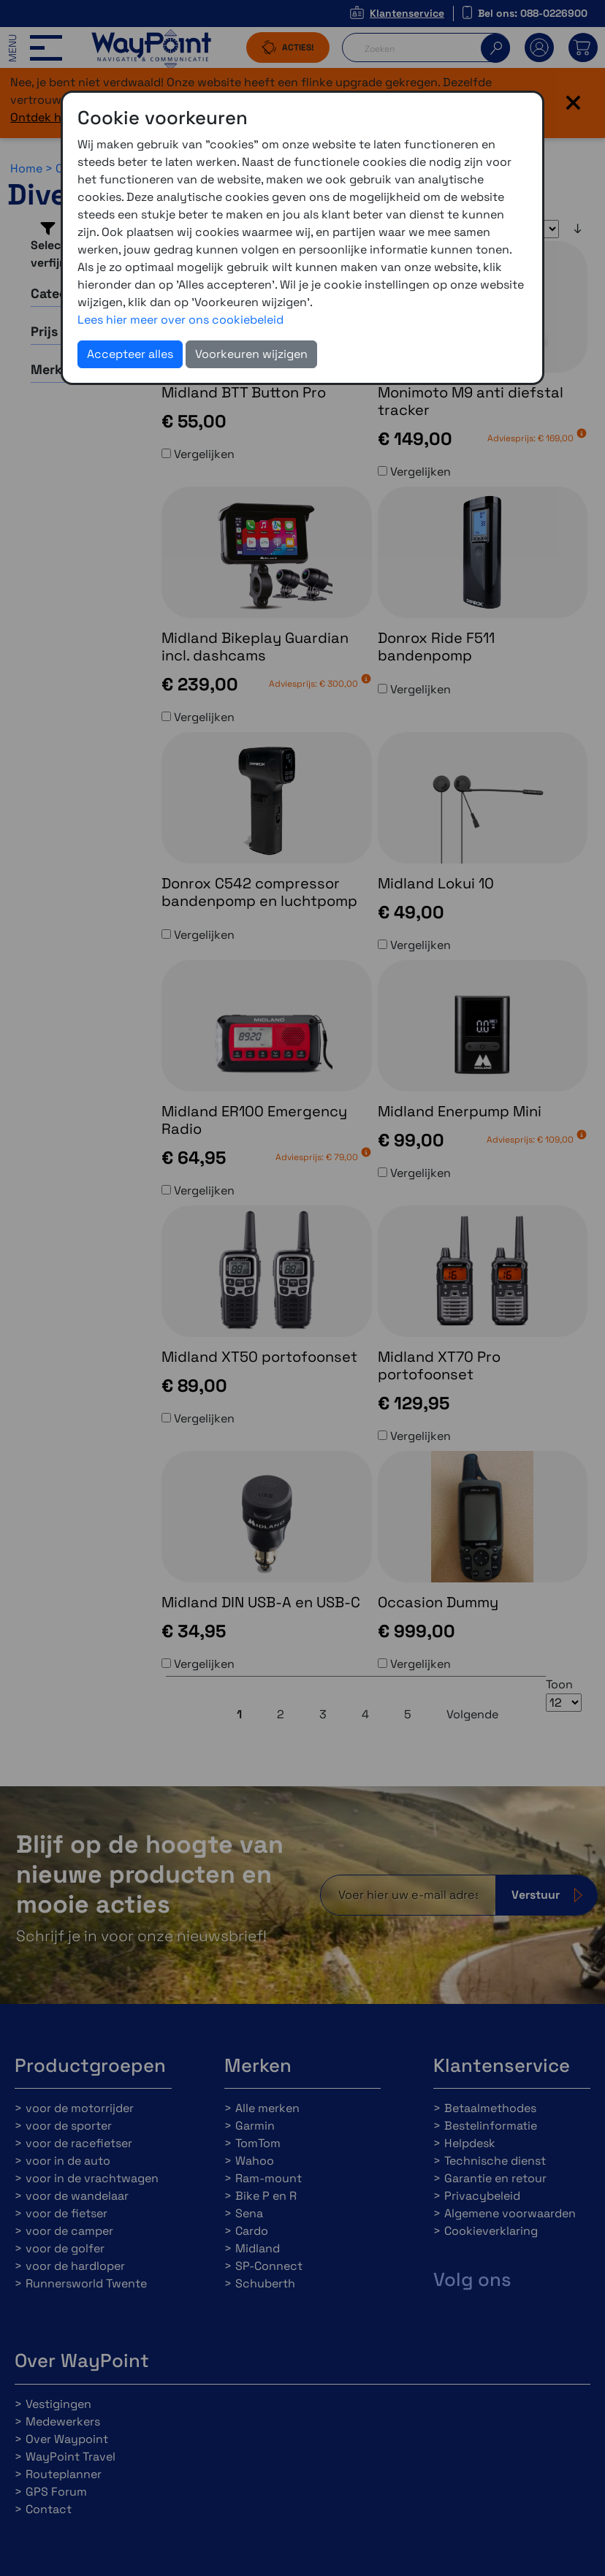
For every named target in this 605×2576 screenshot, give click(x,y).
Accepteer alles (130, 354)
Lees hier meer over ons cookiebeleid (180, 319)
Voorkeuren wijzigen (251, 354)
